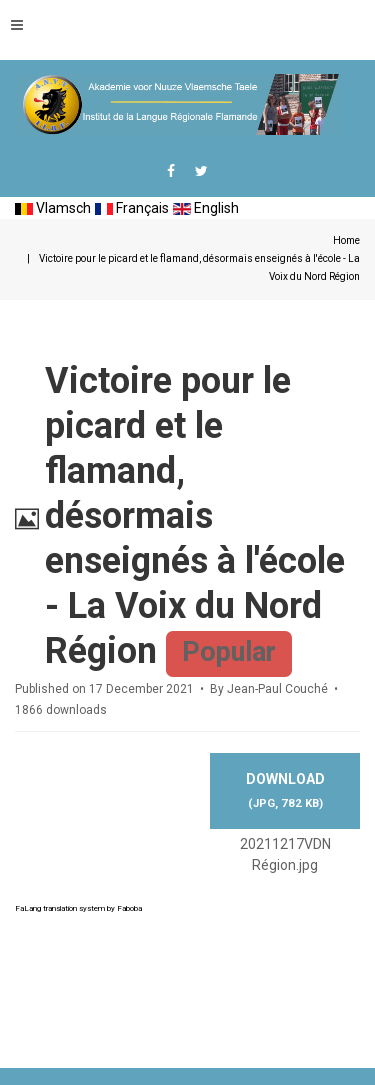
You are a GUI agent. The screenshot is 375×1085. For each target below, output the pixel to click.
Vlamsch (53, 208)
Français (132, 208)
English (206, 208)
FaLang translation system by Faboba (78, 908)
